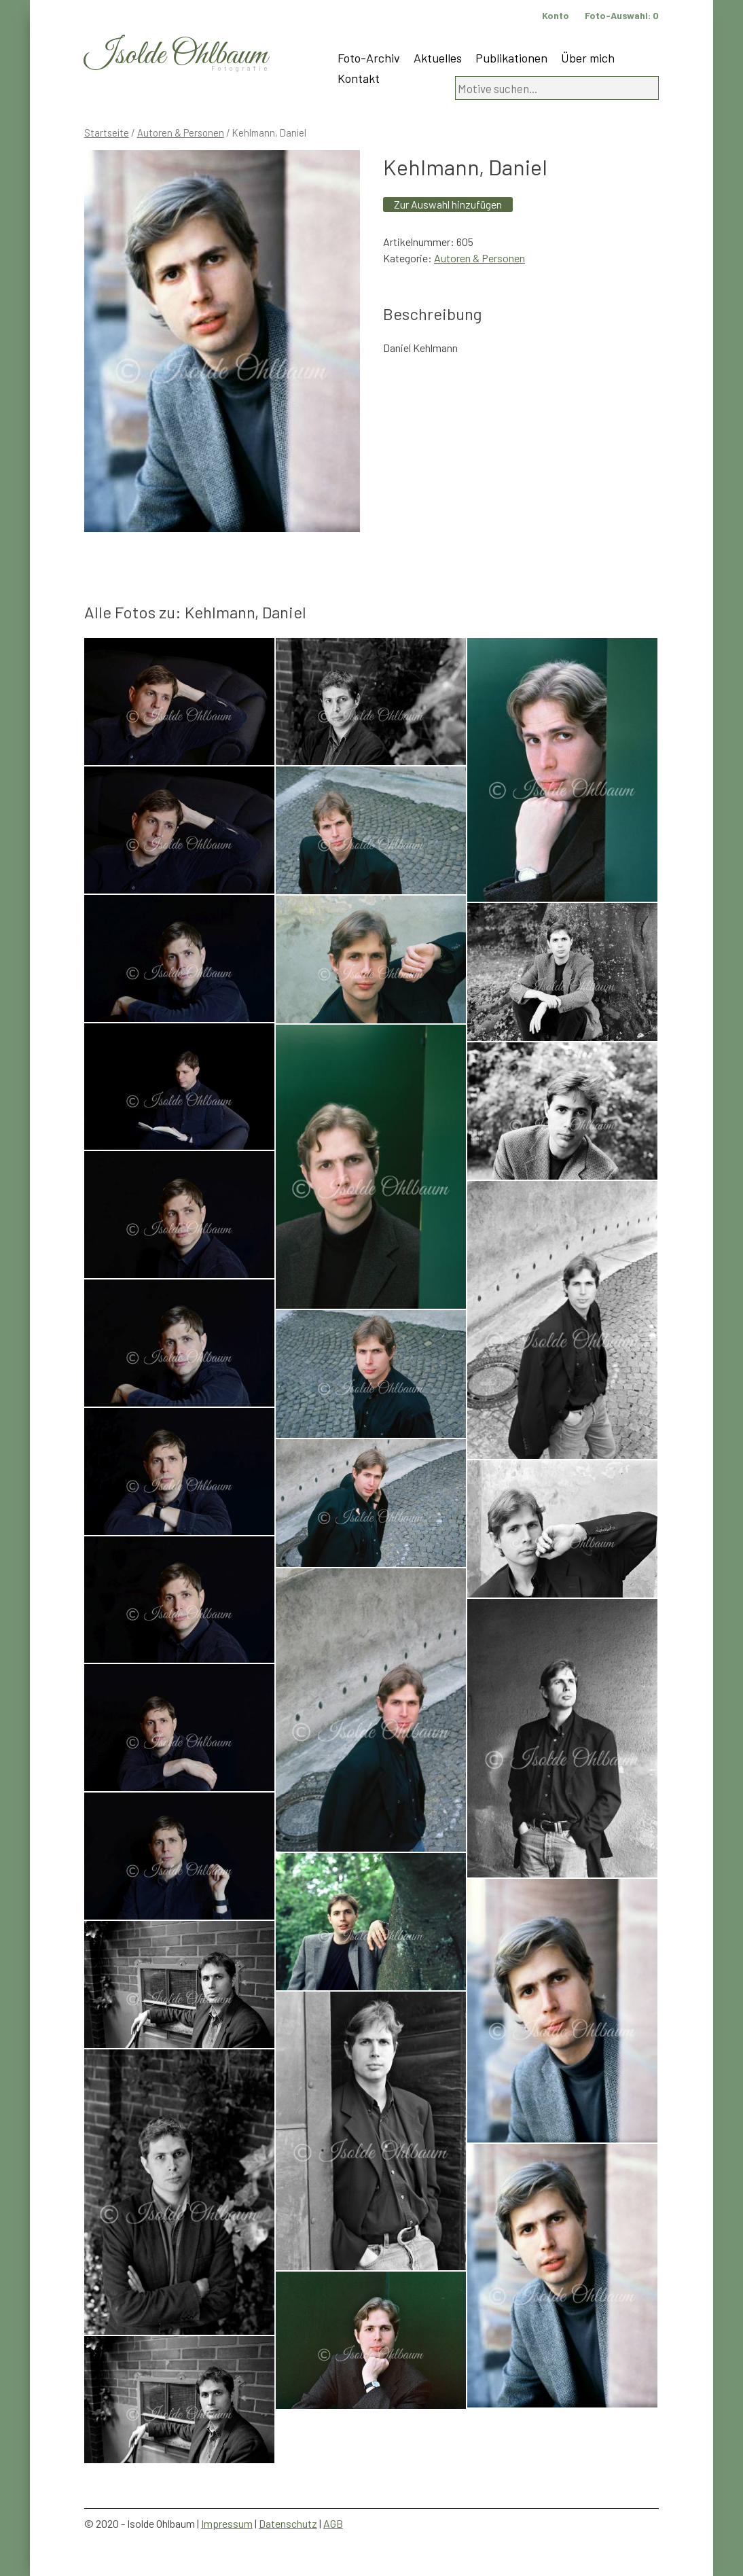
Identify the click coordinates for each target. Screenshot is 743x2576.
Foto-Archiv (369, 58)
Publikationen (511, 58)
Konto (555, 15)
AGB (333, 2523)
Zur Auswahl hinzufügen (448, 204)
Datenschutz (288, 2523)
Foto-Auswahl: (622, 15)
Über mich (588, 58)
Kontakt (359, 78)
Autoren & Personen (180, 132)
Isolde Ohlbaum (176, 55)
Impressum (227, 2523)
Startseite (106, 132)
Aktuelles (438, 58)
